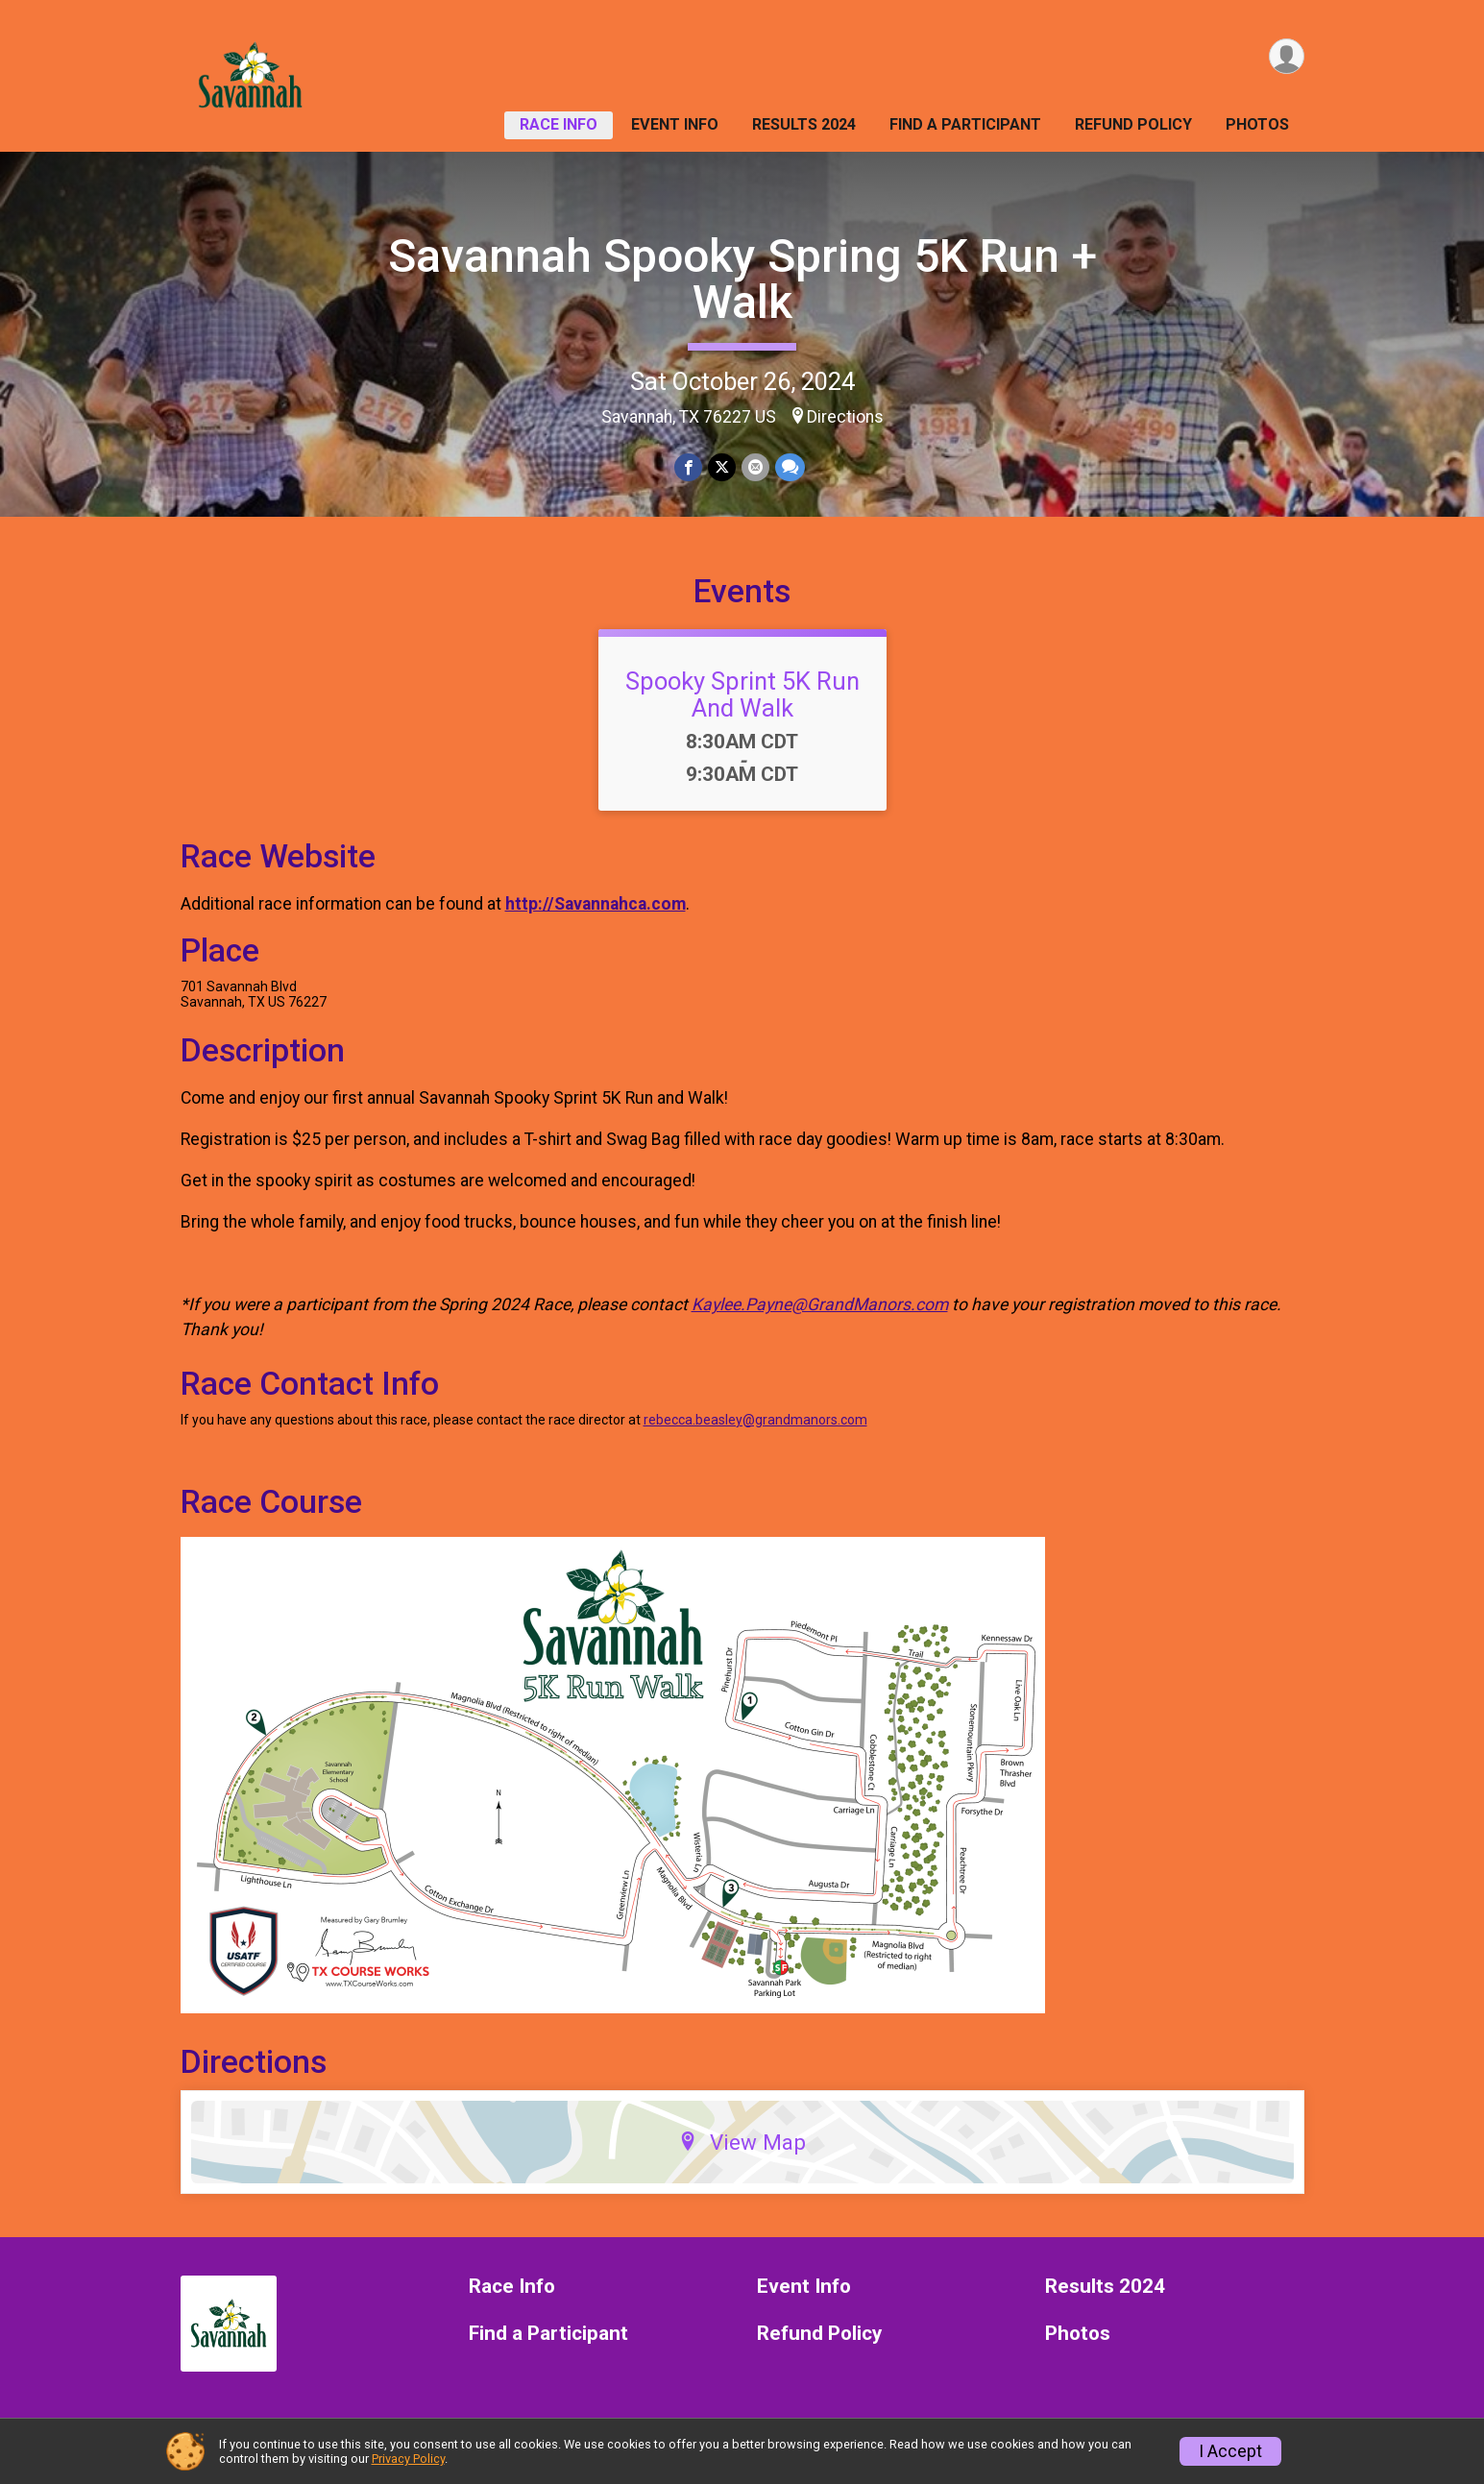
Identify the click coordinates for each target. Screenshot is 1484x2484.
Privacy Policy (408, 2458)
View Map (742, 2142)
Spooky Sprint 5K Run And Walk (742, 694)
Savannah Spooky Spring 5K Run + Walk (742, 279)
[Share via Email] (755, 467)
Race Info (558, 124)
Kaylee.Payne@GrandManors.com (820, 1304)
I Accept (1230, 2451)
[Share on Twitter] (722, 467)
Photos (1257, 124)
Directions (845, 416)
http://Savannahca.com (595, 903)
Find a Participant (965, 124)
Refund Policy (1133, 124)
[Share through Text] (790, 467)
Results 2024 (804, 124)
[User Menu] (1286, 56)
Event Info (674, 124)
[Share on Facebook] (688, 467)
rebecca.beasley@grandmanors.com (755, 1419)
